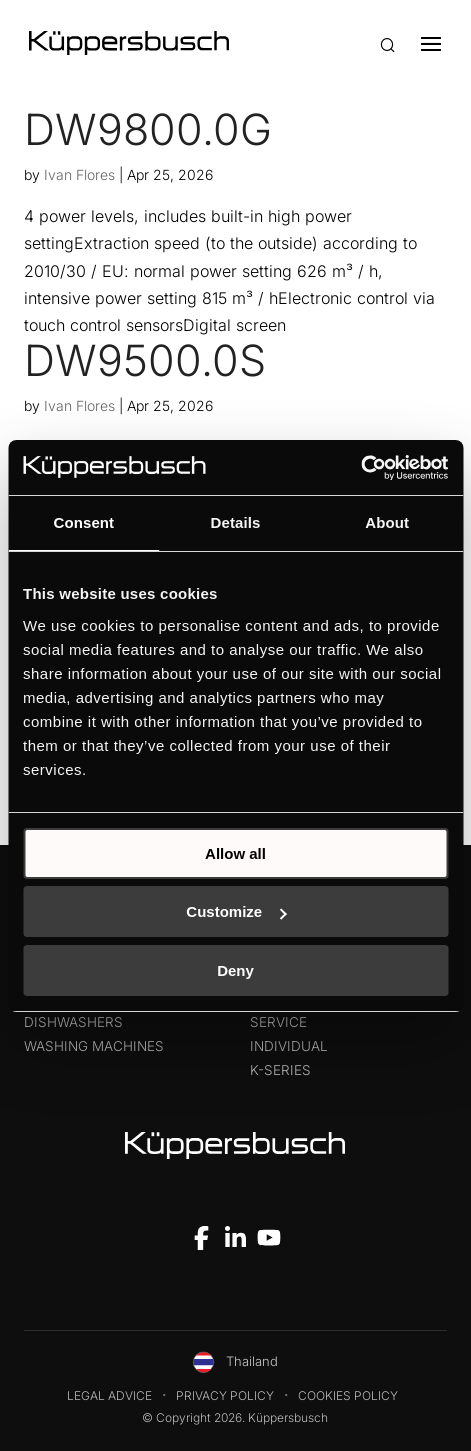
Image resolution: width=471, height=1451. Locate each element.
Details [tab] (236, 522)
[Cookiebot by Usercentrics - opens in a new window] (360, 468)
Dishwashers (73, 1022)
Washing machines (94, 1046)
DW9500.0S (145, 360)
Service (278, 1022)
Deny (235, 970)
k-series (280, 1070)
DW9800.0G (148, 129)
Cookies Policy (348, 1395)
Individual (289, 1046)
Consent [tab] (83, 522)
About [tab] (387, 522)
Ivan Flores (79, 174)
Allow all (235, 853)
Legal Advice (109, 1395)
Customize (236, 911)
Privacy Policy (225, 1395)
